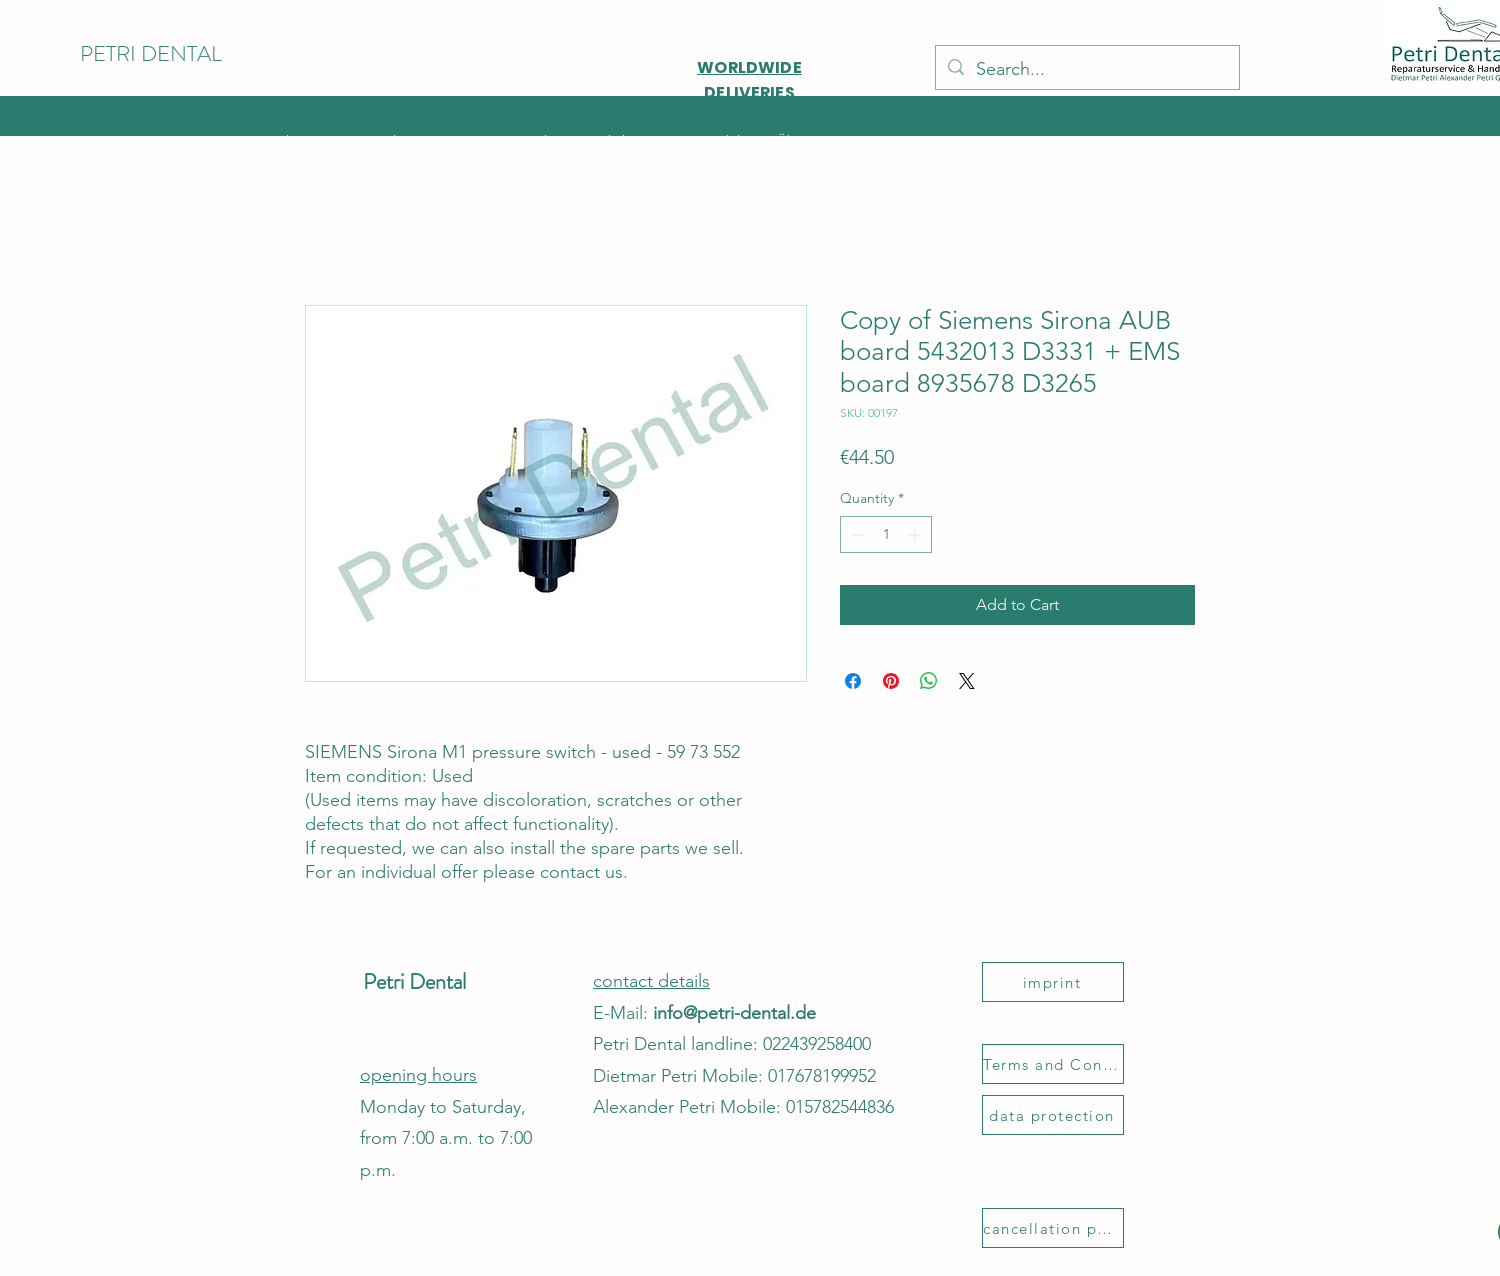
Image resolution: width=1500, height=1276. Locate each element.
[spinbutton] (886, 534)
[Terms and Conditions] (1053, 1064)
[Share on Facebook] (853, 681)
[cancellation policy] (1053, 1228)
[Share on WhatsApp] (929, 681)
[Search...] (1086, 70)
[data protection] (1053, 1115)
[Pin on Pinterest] (891, 681)
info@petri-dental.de (734, 1013)
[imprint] (1053, 982)
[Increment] (916, 534)
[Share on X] (967, 681)
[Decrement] (855, 534)
